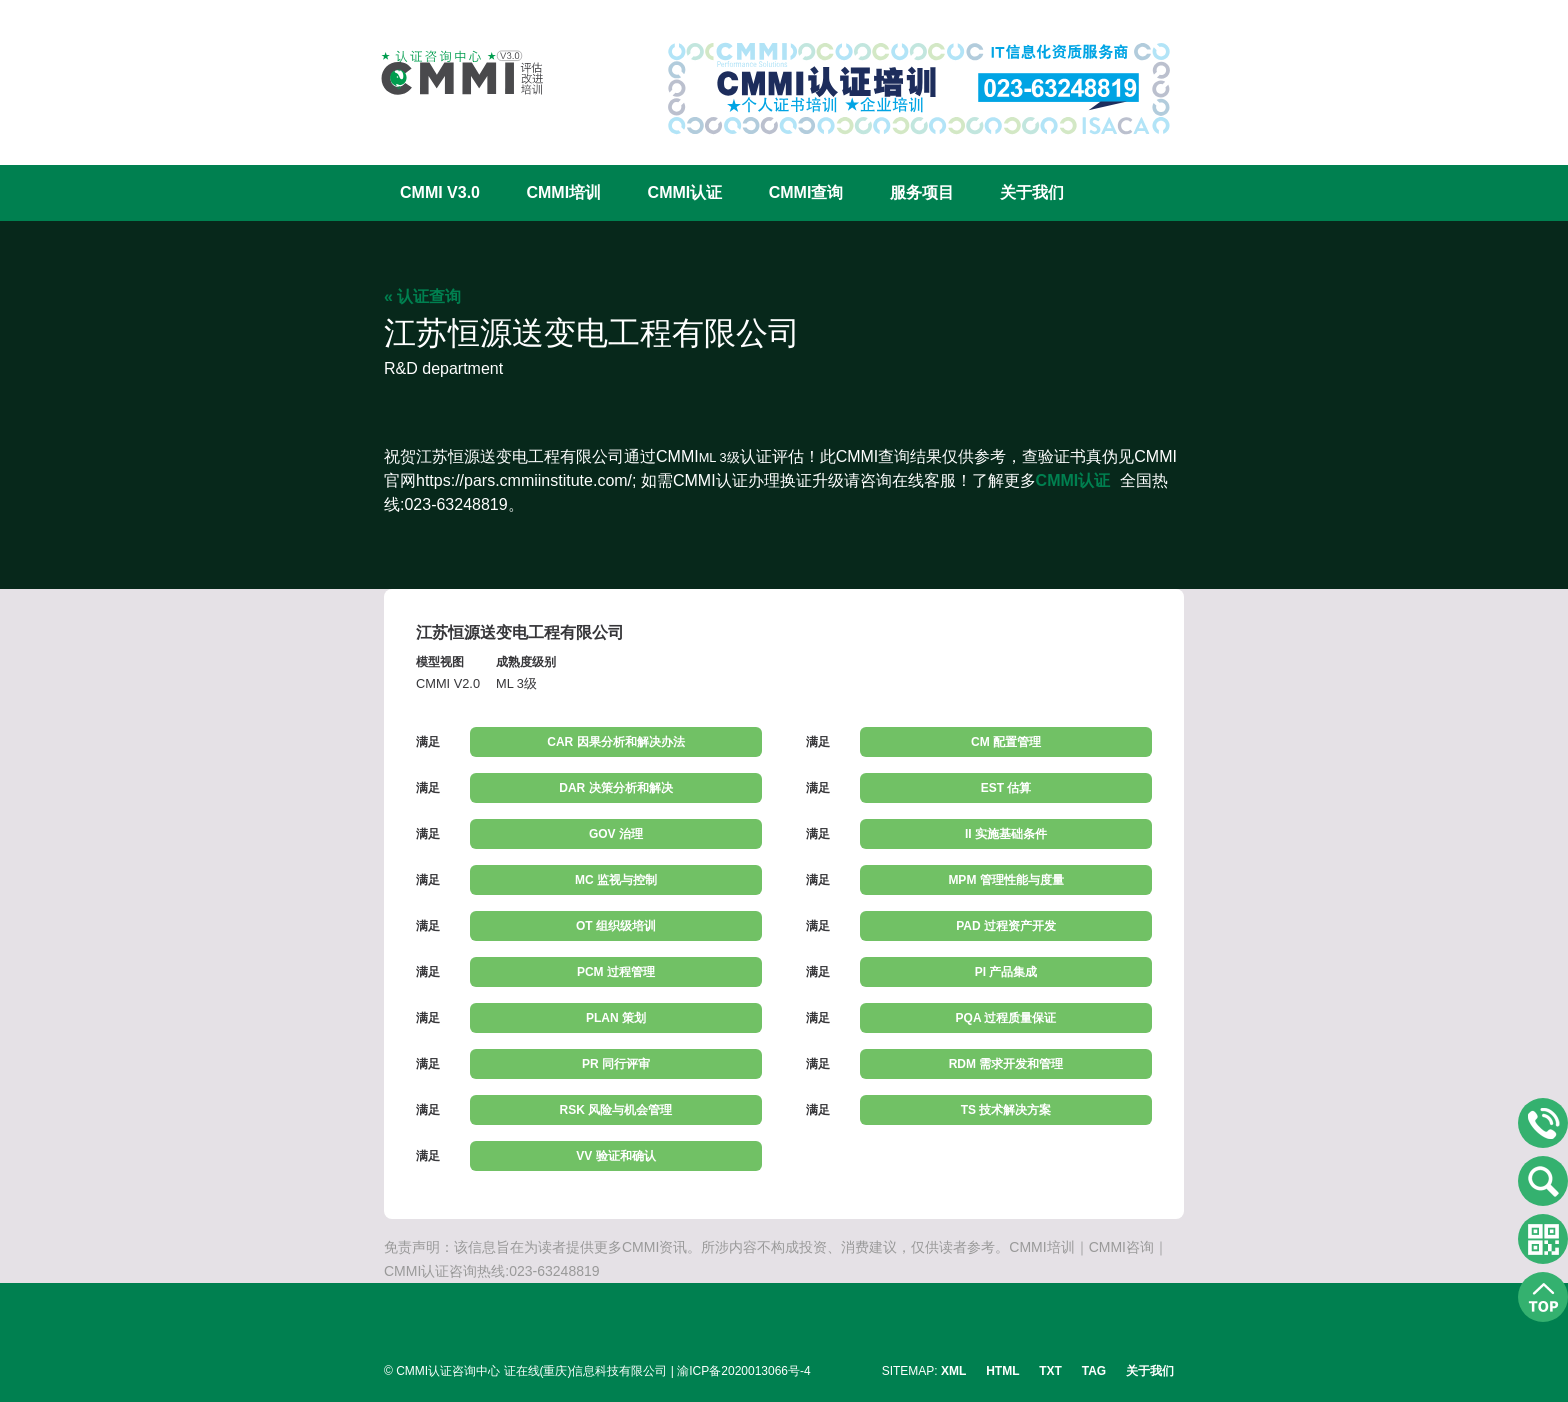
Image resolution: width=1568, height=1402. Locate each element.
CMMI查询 (806, 192)
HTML (1002, 1371)
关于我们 (1032, 192)
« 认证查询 (422, 296)
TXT (1050, 1371)
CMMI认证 (685, 192)
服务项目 (922, 192)
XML (953, 1371)
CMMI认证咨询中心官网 (449, 72)
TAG (1094, 1371)
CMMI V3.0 (440, 192)
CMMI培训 (563, 192)
